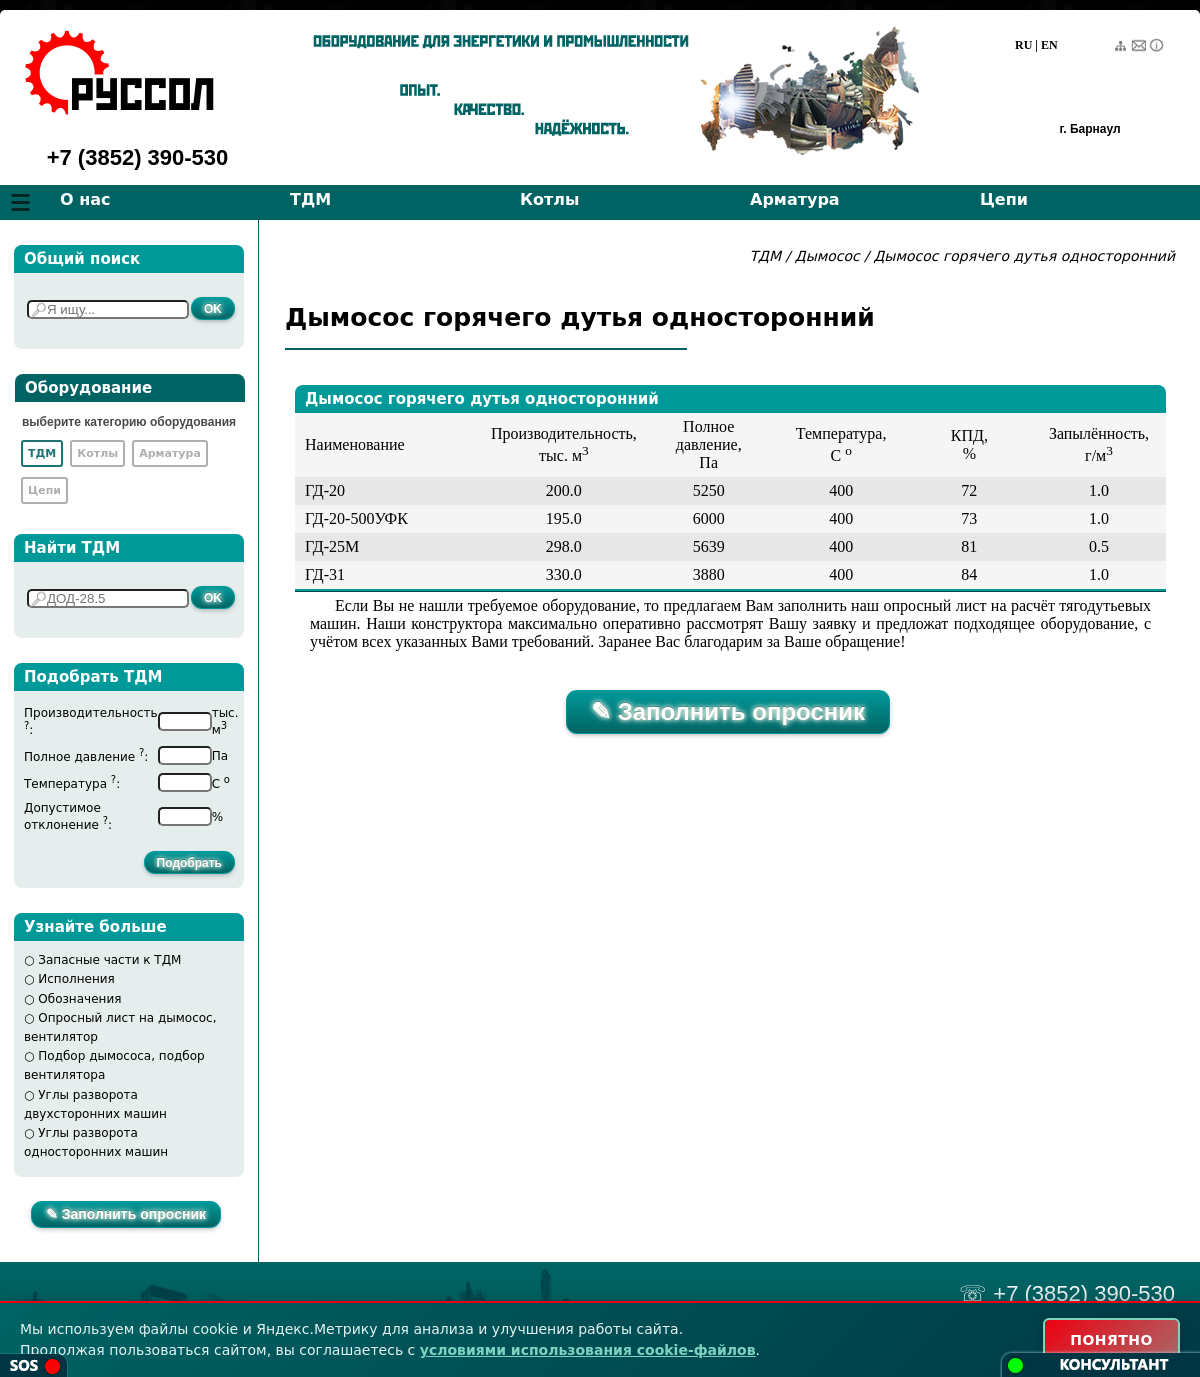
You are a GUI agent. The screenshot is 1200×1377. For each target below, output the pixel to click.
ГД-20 (325, 490)
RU (1023, 45)
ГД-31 (325, 574)
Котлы (550, 199)
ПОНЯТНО (1111, 1340)
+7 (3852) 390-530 (138, 157)
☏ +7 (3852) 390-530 (1067, 1293)
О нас (85, 199)
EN (1049, 45)
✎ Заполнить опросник (126, 1214)
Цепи (1004, 199)
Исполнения (76, 979)
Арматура (795, 199)
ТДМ (310, 199)
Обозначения (79, 999)
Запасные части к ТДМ (109, 960)
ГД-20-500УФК (356, 518)
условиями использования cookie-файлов (588, 1350)
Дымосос (827, 256)
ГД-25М (332, 546)
